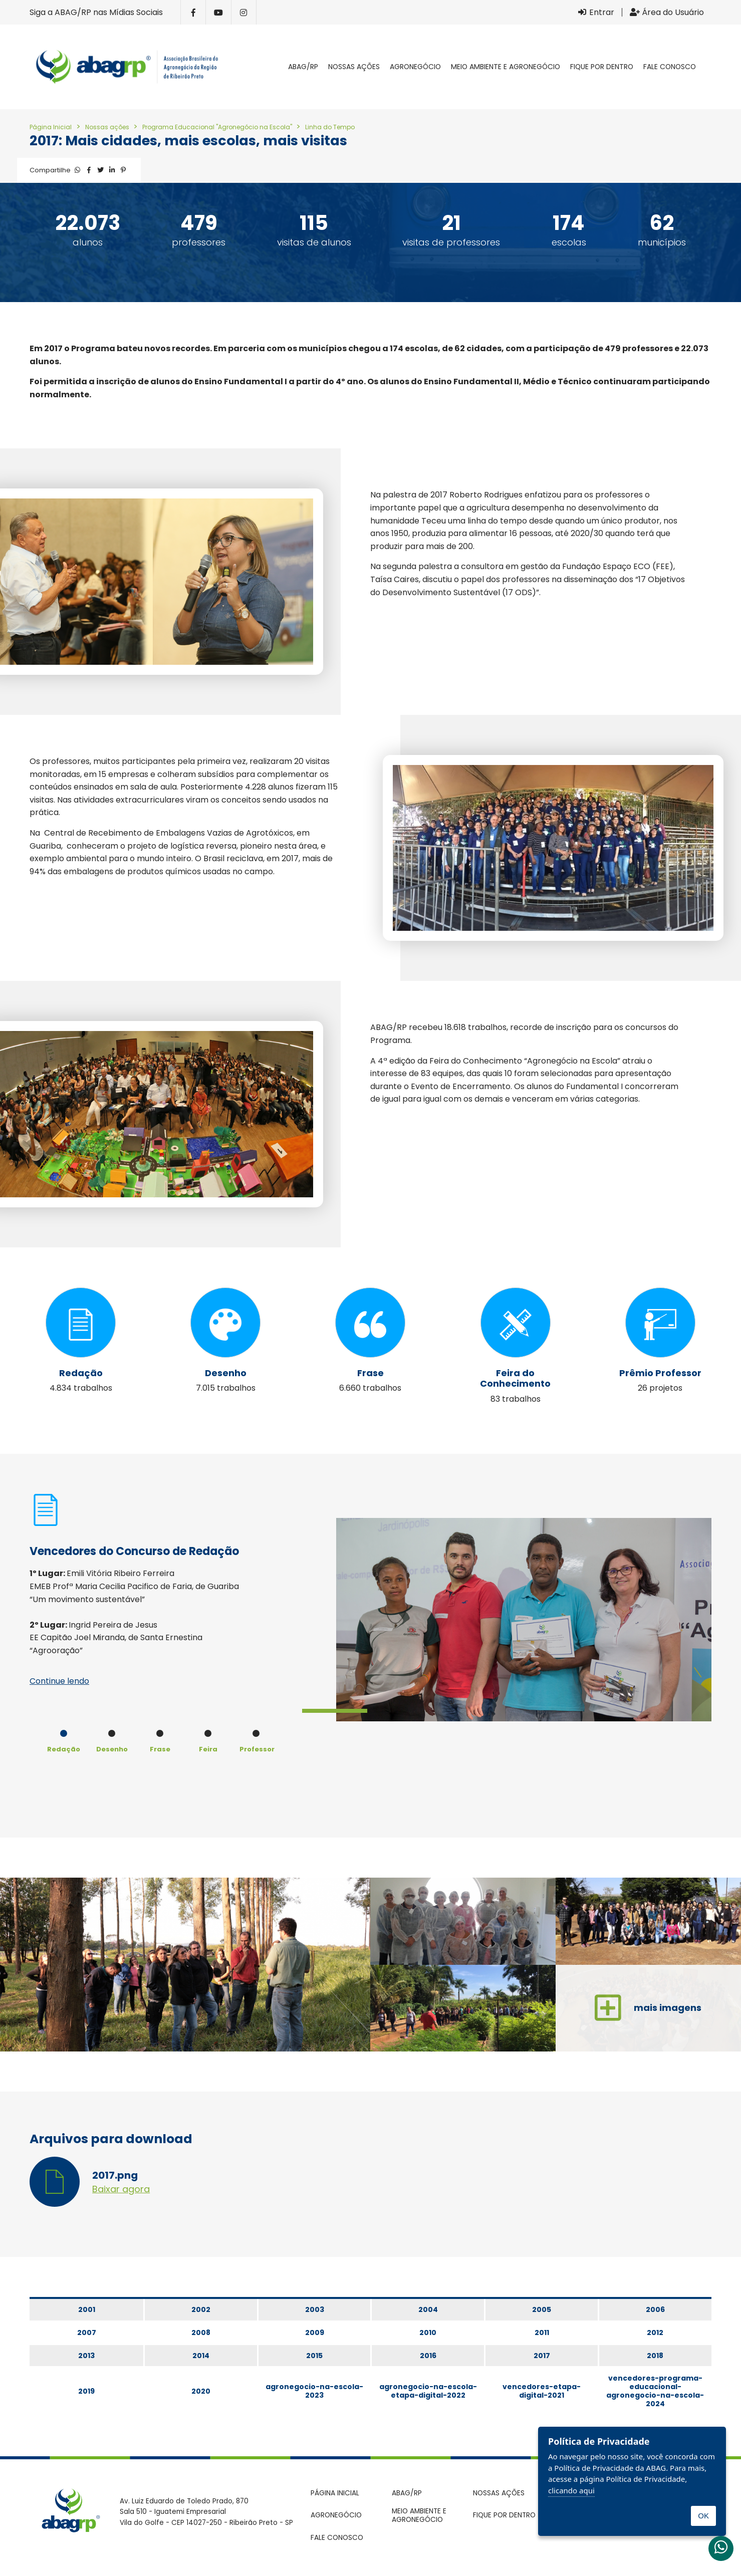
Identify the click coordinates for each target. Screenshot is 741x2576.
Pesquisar (711, 67)
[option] (370, 1620)
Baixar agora (121, 2187)
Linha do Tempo (330, 127)
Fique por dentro (601, 67)
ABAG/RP (303, 67)
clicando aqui (571, 2490)
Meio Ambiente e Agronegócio (505, 67)
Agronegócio (415, 67)
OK (703, 2515)
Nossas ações (354, 67)
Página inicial (273, 67)
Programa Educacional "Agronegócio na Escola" (218, 127)
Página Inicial (51, 127)
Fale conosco (669, 67)
